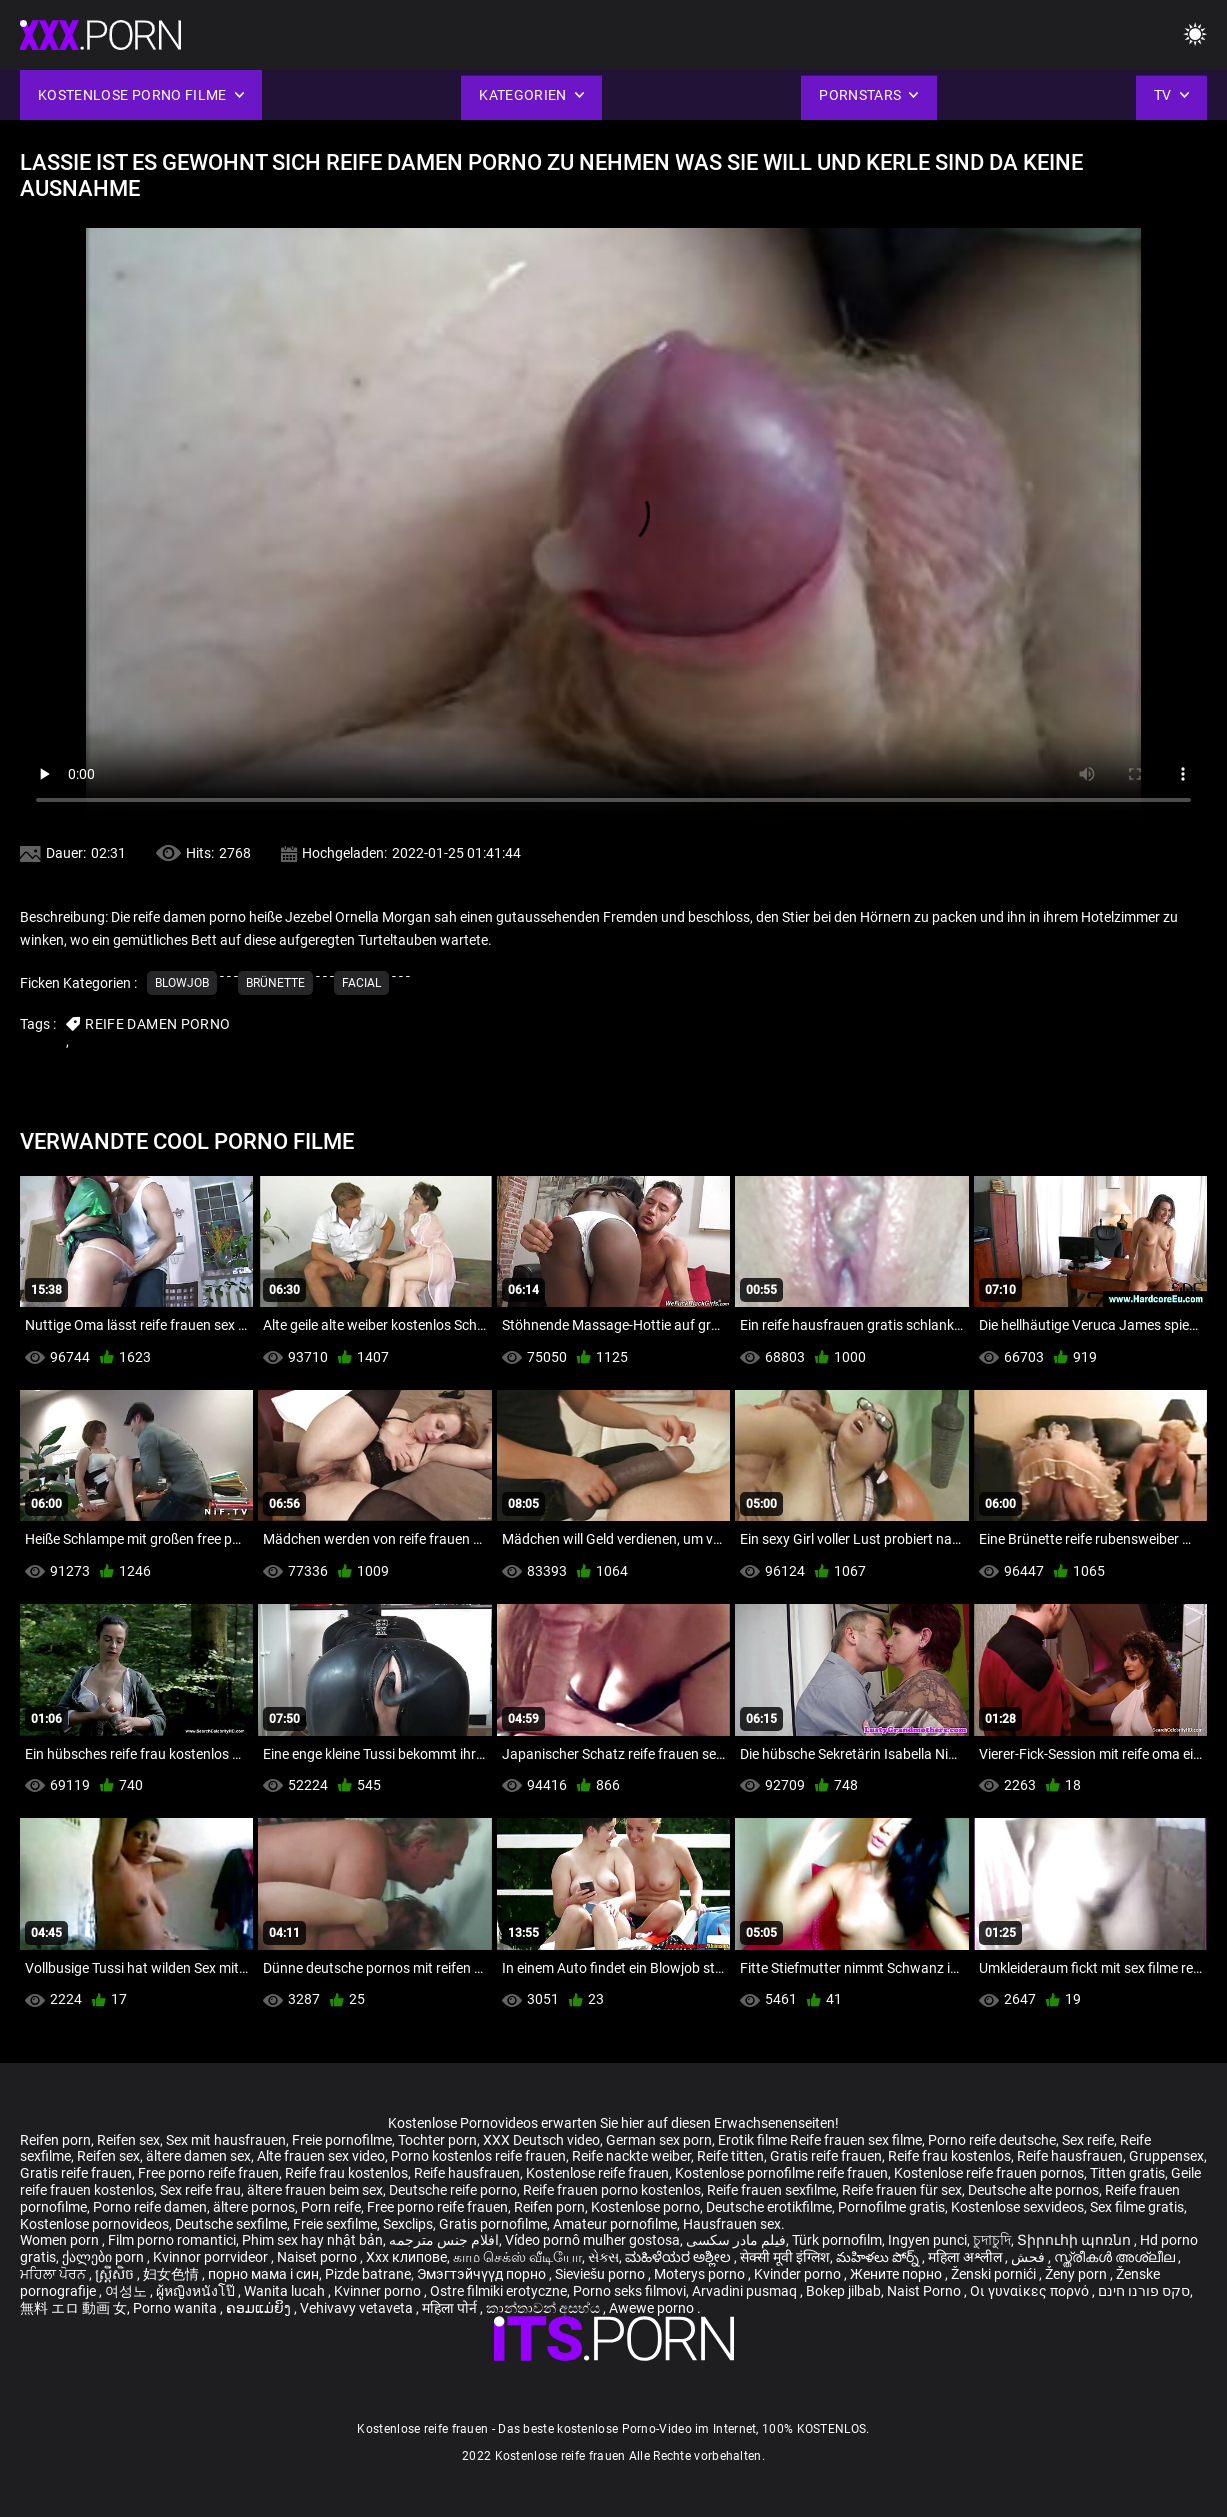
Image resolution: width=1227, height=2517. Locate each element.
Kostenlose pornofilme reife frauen (781, 2173)
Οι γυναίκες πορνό (1031, 2291)
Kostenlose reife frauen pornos (989, 2173)
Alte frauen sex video (321, 2156)
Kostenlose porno (645, 2207)
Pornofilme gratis (891, 2207)
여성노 (127, 2291)
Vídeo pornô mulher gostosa (592, 2240)
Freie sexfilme (335, 2224)
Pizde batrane (368, 2274)
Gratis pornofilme (493, 2224)
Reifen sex (128, 2140)
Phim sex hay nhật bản (312, 2240)
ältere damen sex (198, 2156)
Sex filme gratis (1137, 2207)
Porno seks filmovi (629, 2291)
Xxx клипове (406, 2257)
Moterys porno (701, 2274)
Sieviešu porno (601, 2274)
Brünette (275, 983)
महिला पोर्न (451, 2308)
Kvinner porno (379, 2291)
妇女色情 (172, 2274)
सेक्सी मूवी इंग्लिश (785, 2257)
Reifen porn (55, 2140)
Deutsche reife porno (453, 2190)
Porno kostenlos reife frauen (478, 2156)
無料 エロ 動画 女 (73, 2308)
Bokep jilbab (843, 2291)
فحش (1029, 2257)
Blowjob (182, 983)
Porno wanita (176, 2308)
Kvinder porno (799, 2274)
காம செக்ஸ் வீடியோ (517, 2257)
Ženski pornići (995, 2274)
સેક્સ (603, 2257)
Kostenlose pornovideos (94, 2224)
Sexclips (408, 2224)
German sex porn (659, 2140)
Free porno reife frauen (208, 2173)
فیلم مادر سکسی (736, 2240)
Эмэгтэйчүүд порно (483, 2274)
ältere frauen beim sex (315, 2190)
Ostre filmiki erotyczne (498, 2291)
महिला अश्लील (966, 2257)
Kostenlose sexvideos (1017, 2207)
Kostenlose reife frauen (597, 2173)
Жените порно (897, 2274)
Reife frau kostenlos (949, 2156)
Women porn (61, 2240)
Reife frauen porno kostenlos (612, 2190)
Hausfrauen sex (732, 2224)
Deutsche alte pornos (1033, 2190)
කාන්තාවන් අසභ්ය (544, 2308)
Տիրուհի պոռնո (1075, 2240)
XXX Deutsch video (541, 2140)
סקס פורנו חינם (1144, 2291)
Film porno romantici (172, 2240)
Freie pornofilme (342, 2140)
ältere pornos (254, 2207)
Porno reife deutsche (992, 2140)
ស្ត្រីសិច (116, 2274)
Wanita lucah (286, 2291)
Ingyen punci (927, 2240)
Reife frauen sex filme (856, 2140)
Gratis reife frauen (826, 2156)
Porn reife (331, 2207)
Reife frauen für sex (902, 2190)
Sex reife (1088, 2140)
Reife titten (730, 2156)
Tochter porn (437, 2140)
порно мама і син (263, 2274)
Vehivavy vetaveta (358, 2308)
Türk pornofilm (837, 2240)
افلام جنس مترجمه (444, 2240)
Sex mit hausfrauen (226, 2140)
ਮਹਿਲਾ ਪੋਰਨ (54, 2274)
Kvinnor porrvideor (212, 2257)
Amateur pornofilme (615, 2224)
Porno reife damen (150, 2207)
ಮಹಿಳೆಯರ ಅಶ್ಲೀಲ (679, 2257)
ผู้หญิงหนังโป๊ (197, 2291)
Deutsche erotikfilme (769, 2207)
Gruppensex (1166, 2156)
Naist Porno (925, 2291)
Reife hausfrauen (1070, 2156)
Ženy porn (1077, 2274)
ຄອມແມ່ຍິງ (260, 2308)
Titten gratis (1127, 2173)
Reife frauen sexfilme (771, 2190)
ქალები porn (104, 2257)
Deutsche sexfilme (231, 2224)
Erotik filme (752, 2140)
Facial (361, 983)
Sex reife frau (200, 2190)
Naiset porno (318, 2257)
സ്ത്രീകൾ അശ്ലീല (1116, 2257)
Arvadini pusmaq (746, 2291)
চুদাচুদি (992, 2240)
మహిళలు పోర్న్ (879, 2257)
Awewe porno (653, 2308)
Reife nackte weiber (631, 2156)
